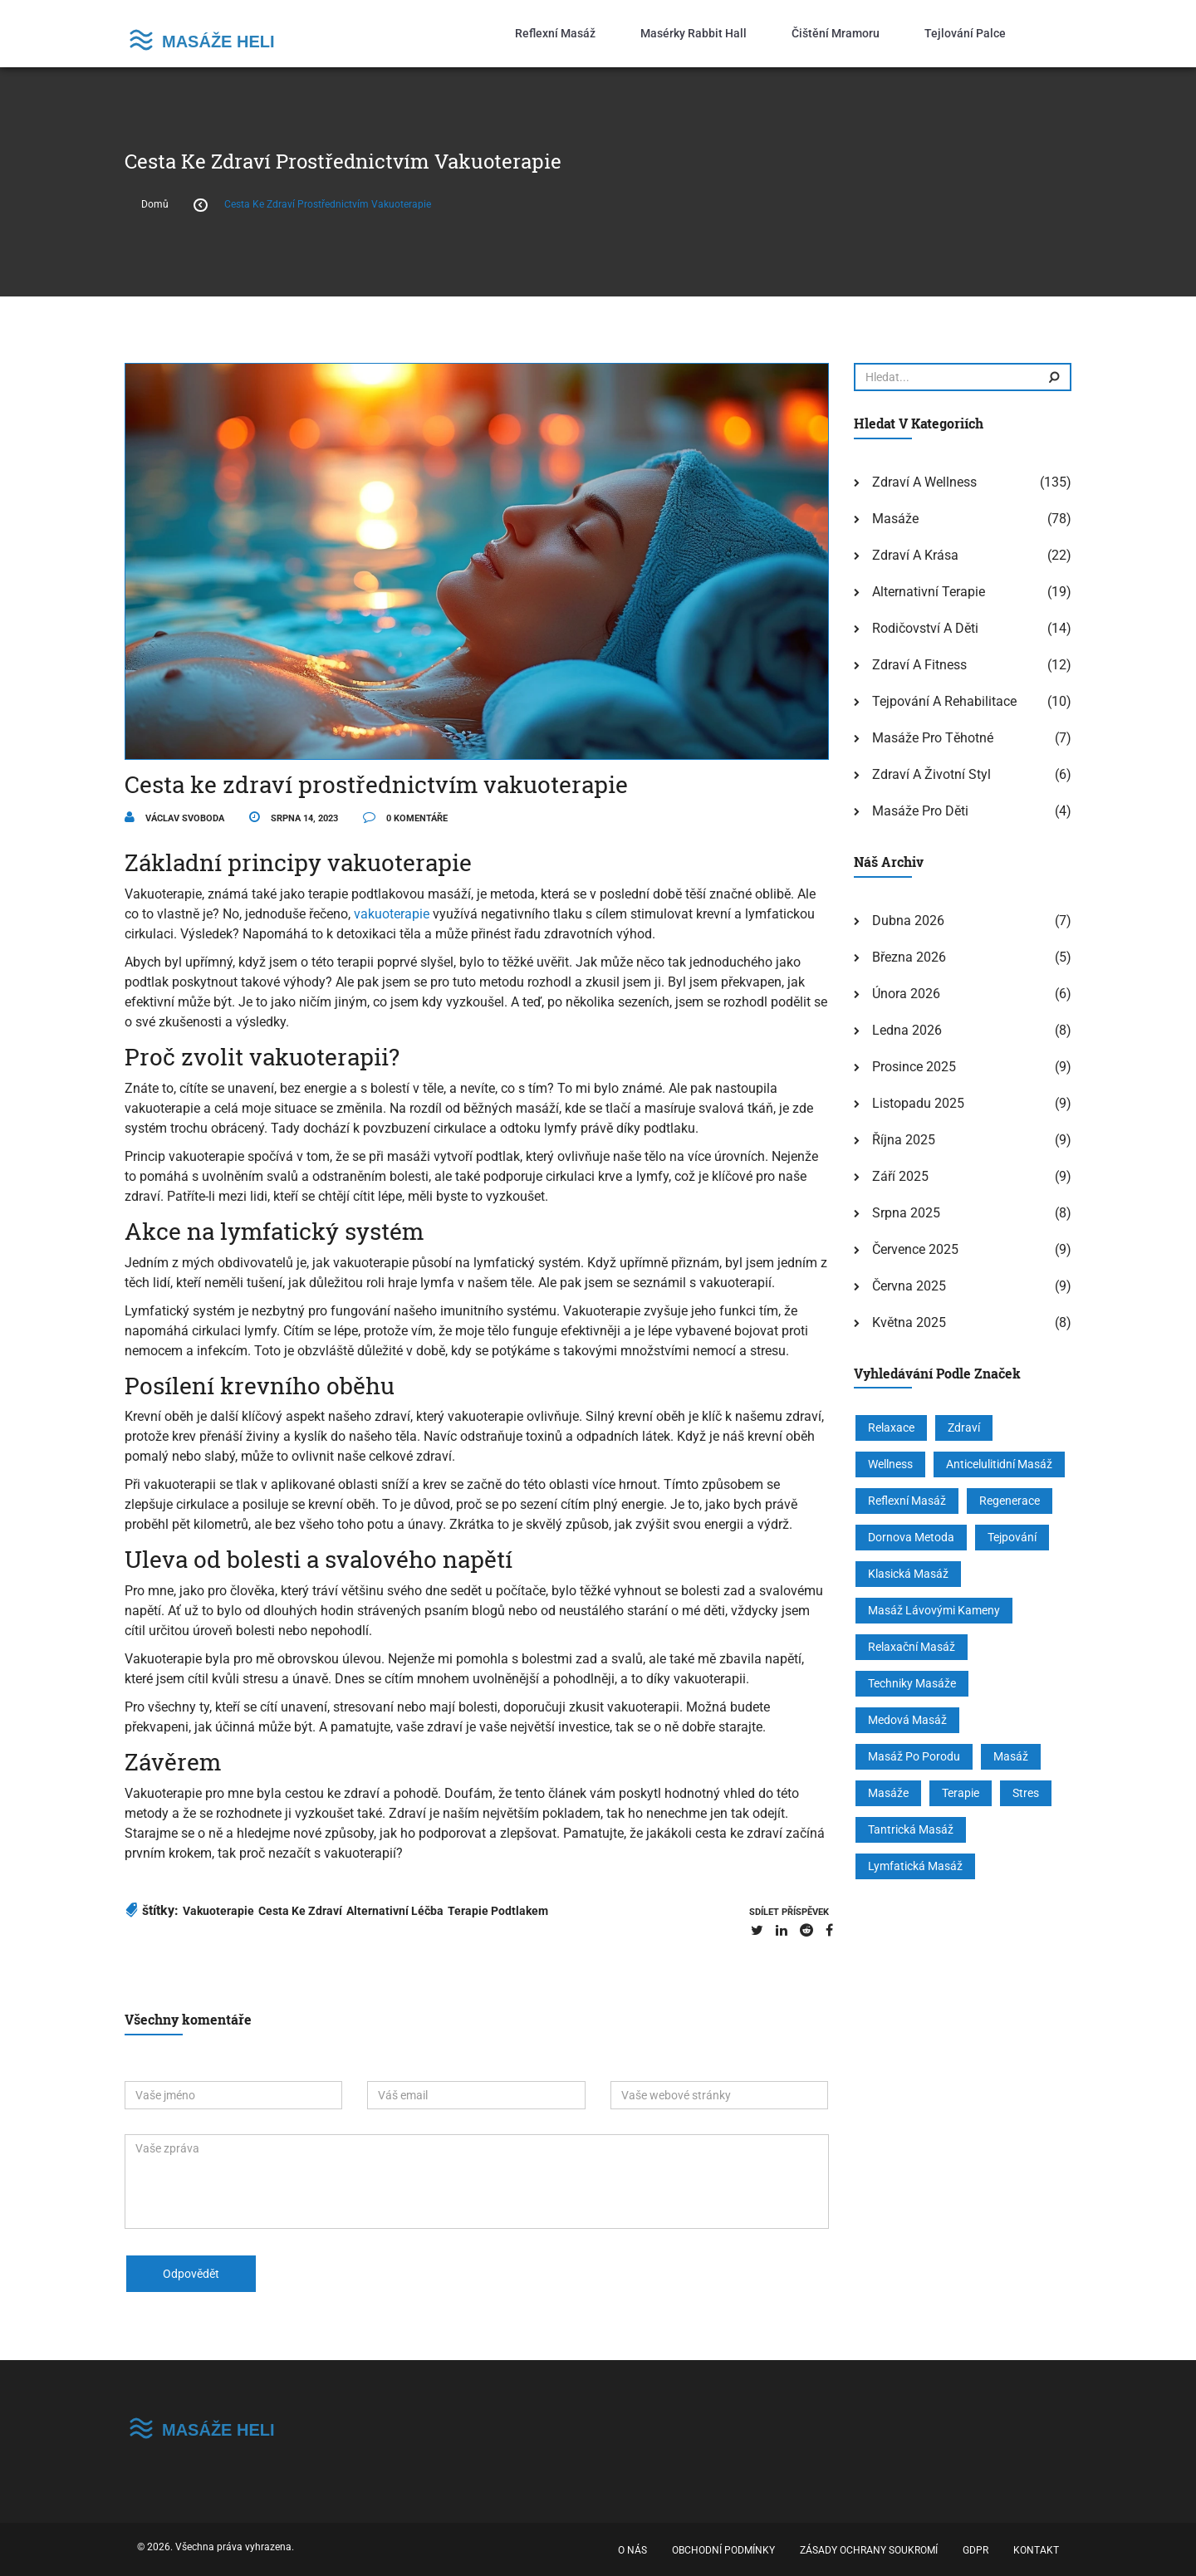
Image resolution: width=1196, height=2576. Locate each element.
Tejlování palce (965, 33)
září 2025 (900, 1176)
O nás (632, 2550)
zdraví (964, 1427)
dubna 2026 (908, 920)
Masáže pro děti (920, 811)
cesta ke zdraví (300, 1910)
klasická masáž (908, 1573)
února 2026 (906, 994)
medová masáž (907, 1719)
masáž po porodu (914, 1756)
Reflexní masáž (555, 33)
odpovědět (191, 2273)
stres (1025, 1793)
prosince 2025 (914, 1067)
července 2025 (915, 1249)
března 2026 (909, 957)
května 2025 (909, 1322)
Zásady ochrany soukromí (869, 2550)
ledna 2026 (907, 1030)
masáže (888, 1793)
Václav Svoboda (174, 818)
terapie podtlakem (498, 1910)
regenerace (1009, 1500)
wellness (890, 1464)
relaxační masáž (911, 1646)
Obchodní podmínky (723, 2550)
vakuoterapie (391, 914)
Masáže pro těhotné (932, 738)
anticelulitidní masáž (999, 1464)
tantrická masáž (910, 1829)
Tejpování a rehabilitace (944, 701)
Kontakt (1036, 2550)
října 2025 (903, 1140)
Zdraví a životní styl (931, 774)
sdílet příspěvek (789, 1912)
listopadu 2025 (918, 1103)
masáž (1010, 1756)
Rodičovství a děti (925, 628)
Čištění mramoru (836, 33)
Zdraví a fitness (919, 665)
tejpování (1012, 1537)
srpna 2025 (906, 1213)
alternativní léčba (395, 1910)
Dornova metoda (911, 1537)
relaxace (891, 1427)
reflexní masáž (907, 1500)
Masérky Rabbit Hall (693, 33)
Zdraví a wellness (924, 482)
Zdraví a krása (915, 555)
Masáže (895, 518)
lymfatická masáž (915, 1866)
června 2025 (909, 1286)
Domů (155, 204)
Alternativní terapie (928, 592)
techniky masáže (912, 1683)
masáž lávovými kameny (934, 1610)
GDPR (975, 2550)
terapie (960, 1793)
